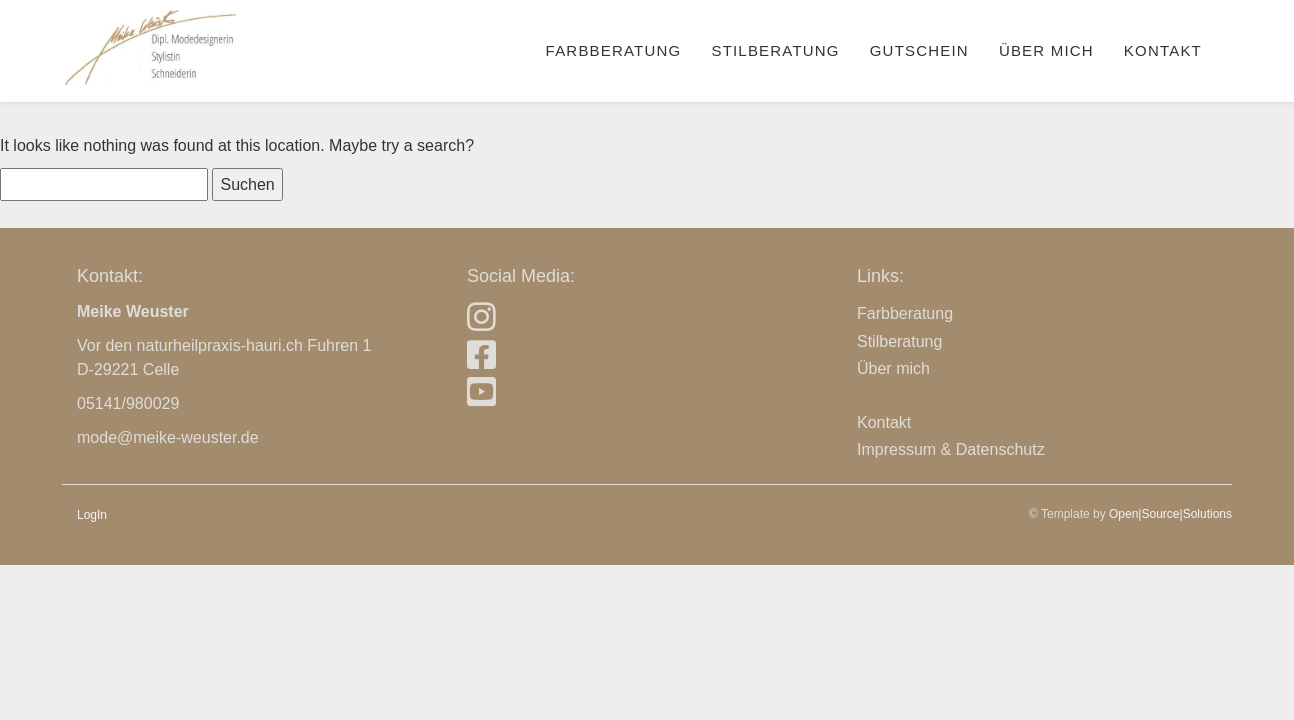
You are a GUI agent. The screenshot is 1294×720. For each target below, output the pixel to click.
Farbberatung (614, 50)
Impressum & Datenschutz (951, 449)
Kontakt (1163, 50)
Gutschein (919, 50)
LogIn (92, 515)
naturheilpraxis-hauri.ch (220, 345)
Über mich (1046, 50)
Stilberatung (775, 50)
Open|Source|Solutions (1170, 514)
